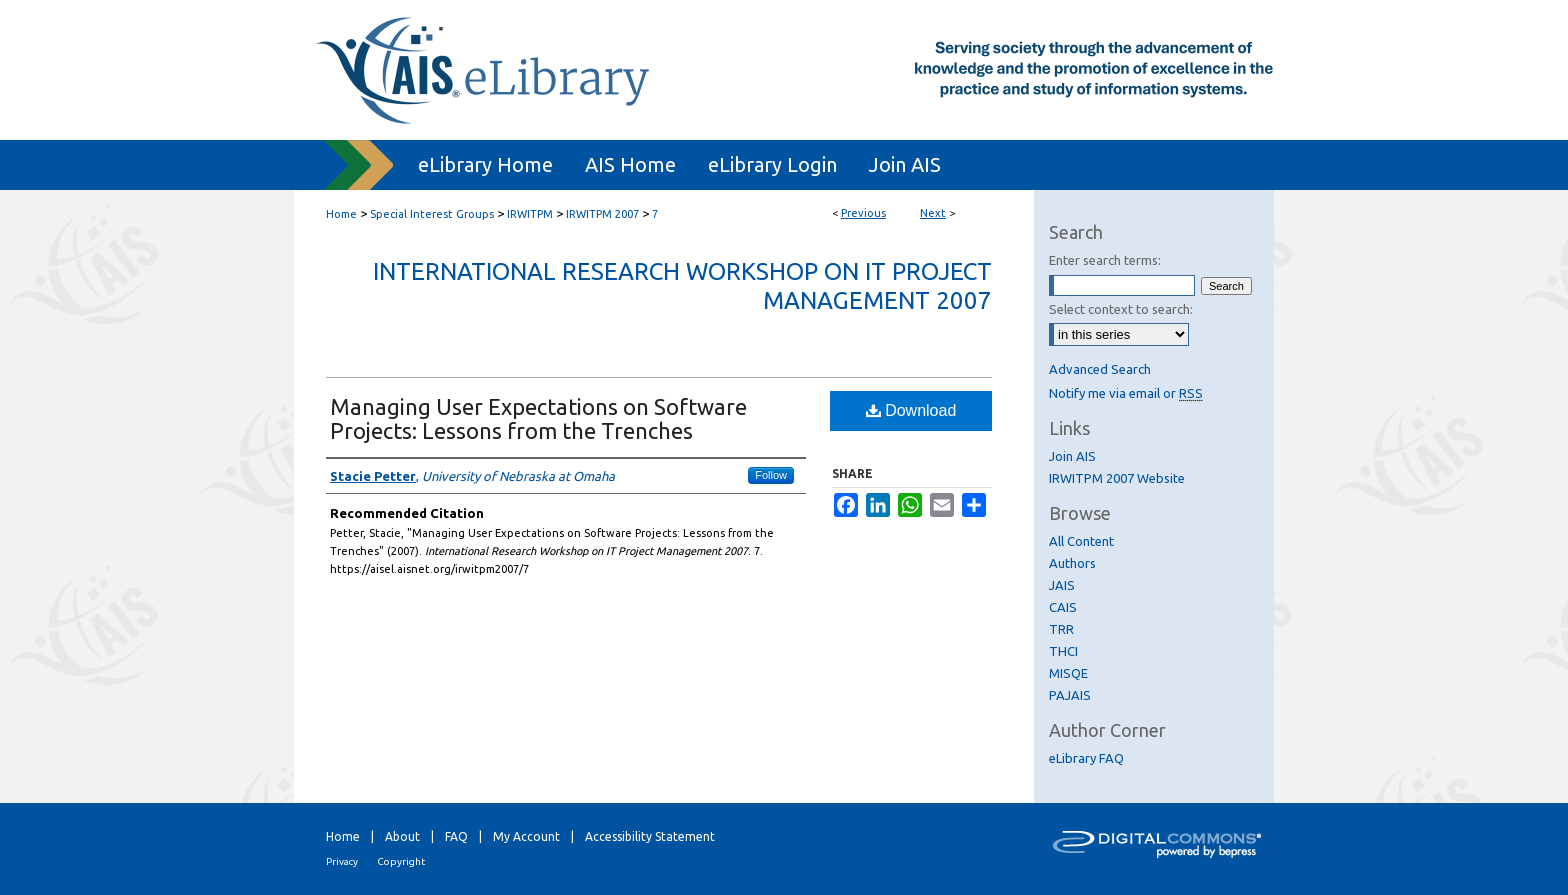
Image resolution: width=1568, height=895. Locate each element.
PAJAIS (1070, 695)
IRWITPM (530, 214)
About (402, 836)
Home (341, 214)
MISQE (1068, 673)
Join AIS (1072, 456)
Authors (1072, 563)
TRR (1061, 629)
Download (911, 410)
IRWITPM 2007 (602, 214)
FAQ (456, 836)
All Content (1081, 541)
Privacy (342, 861)
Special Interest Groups (432, 214)
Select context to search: (1121, 309)
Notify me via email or (1126, 393)
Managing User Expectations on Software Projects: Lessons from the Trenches (538, 418)
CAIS (1063, 607)
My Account (526, 836)
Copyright (401, 861)
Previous (863, 213)
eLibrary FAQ (1086, 758)
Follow (771, 475)
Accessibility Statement (650, 836)
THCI (1063, 651)
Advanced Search (1100, 369)
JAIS (1062, 585)
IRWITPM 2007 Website (1117, 478)
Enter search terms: (1105, 260)
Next (933, 213)
